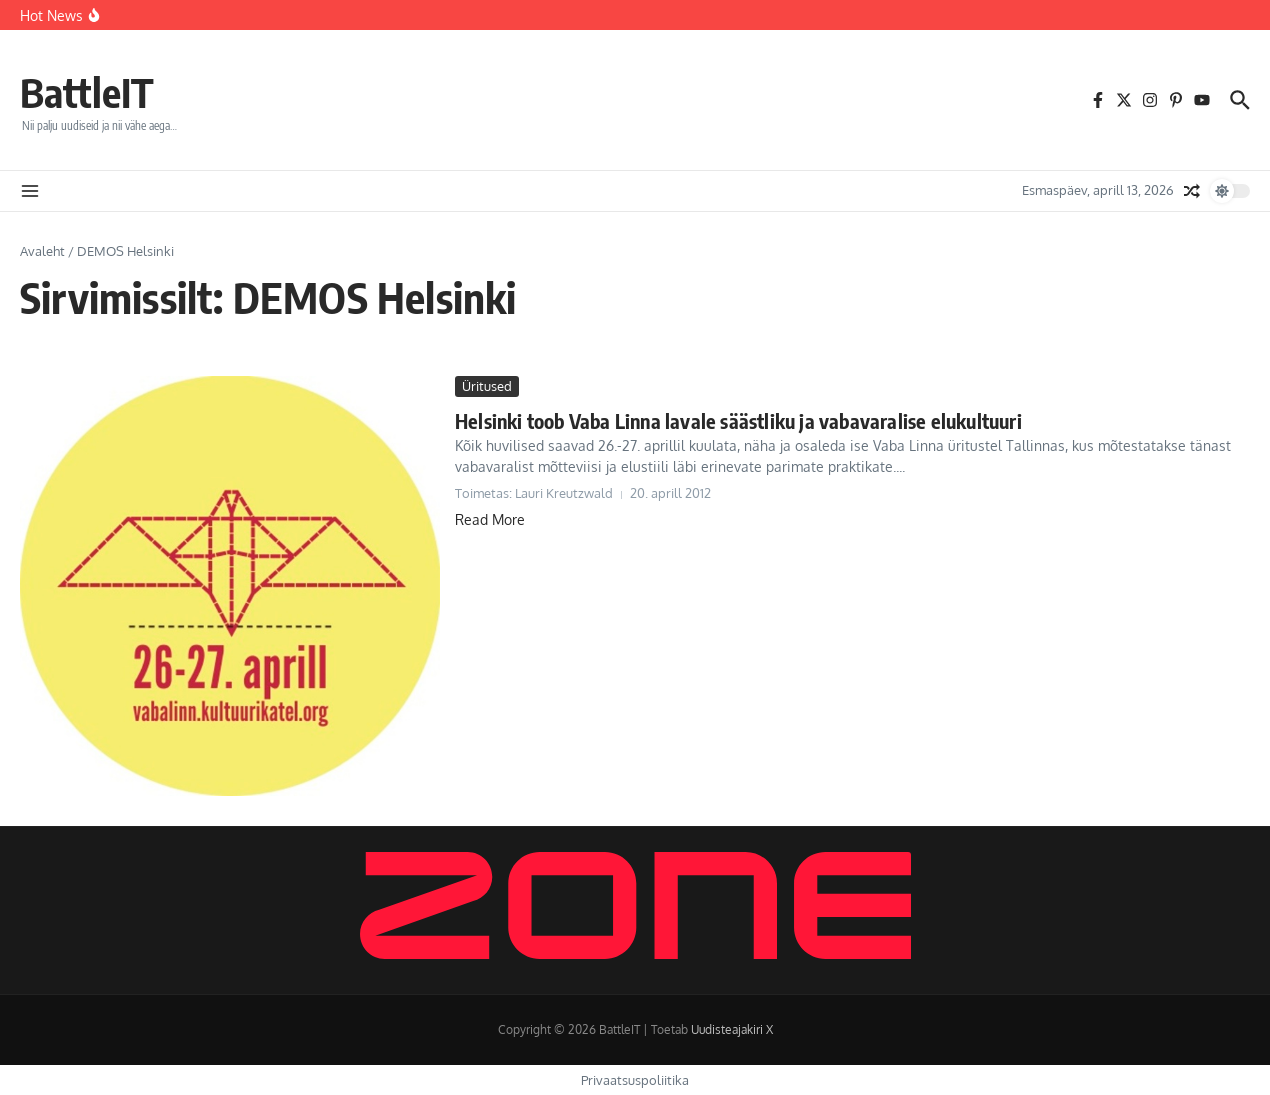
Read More (490, 519)
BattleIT (87, 92)
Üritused (487, 386)
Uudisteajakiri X (732, 1029)
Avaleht (42, 251)
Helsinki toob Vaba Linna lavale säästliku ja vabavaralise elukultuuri (738, 420)
